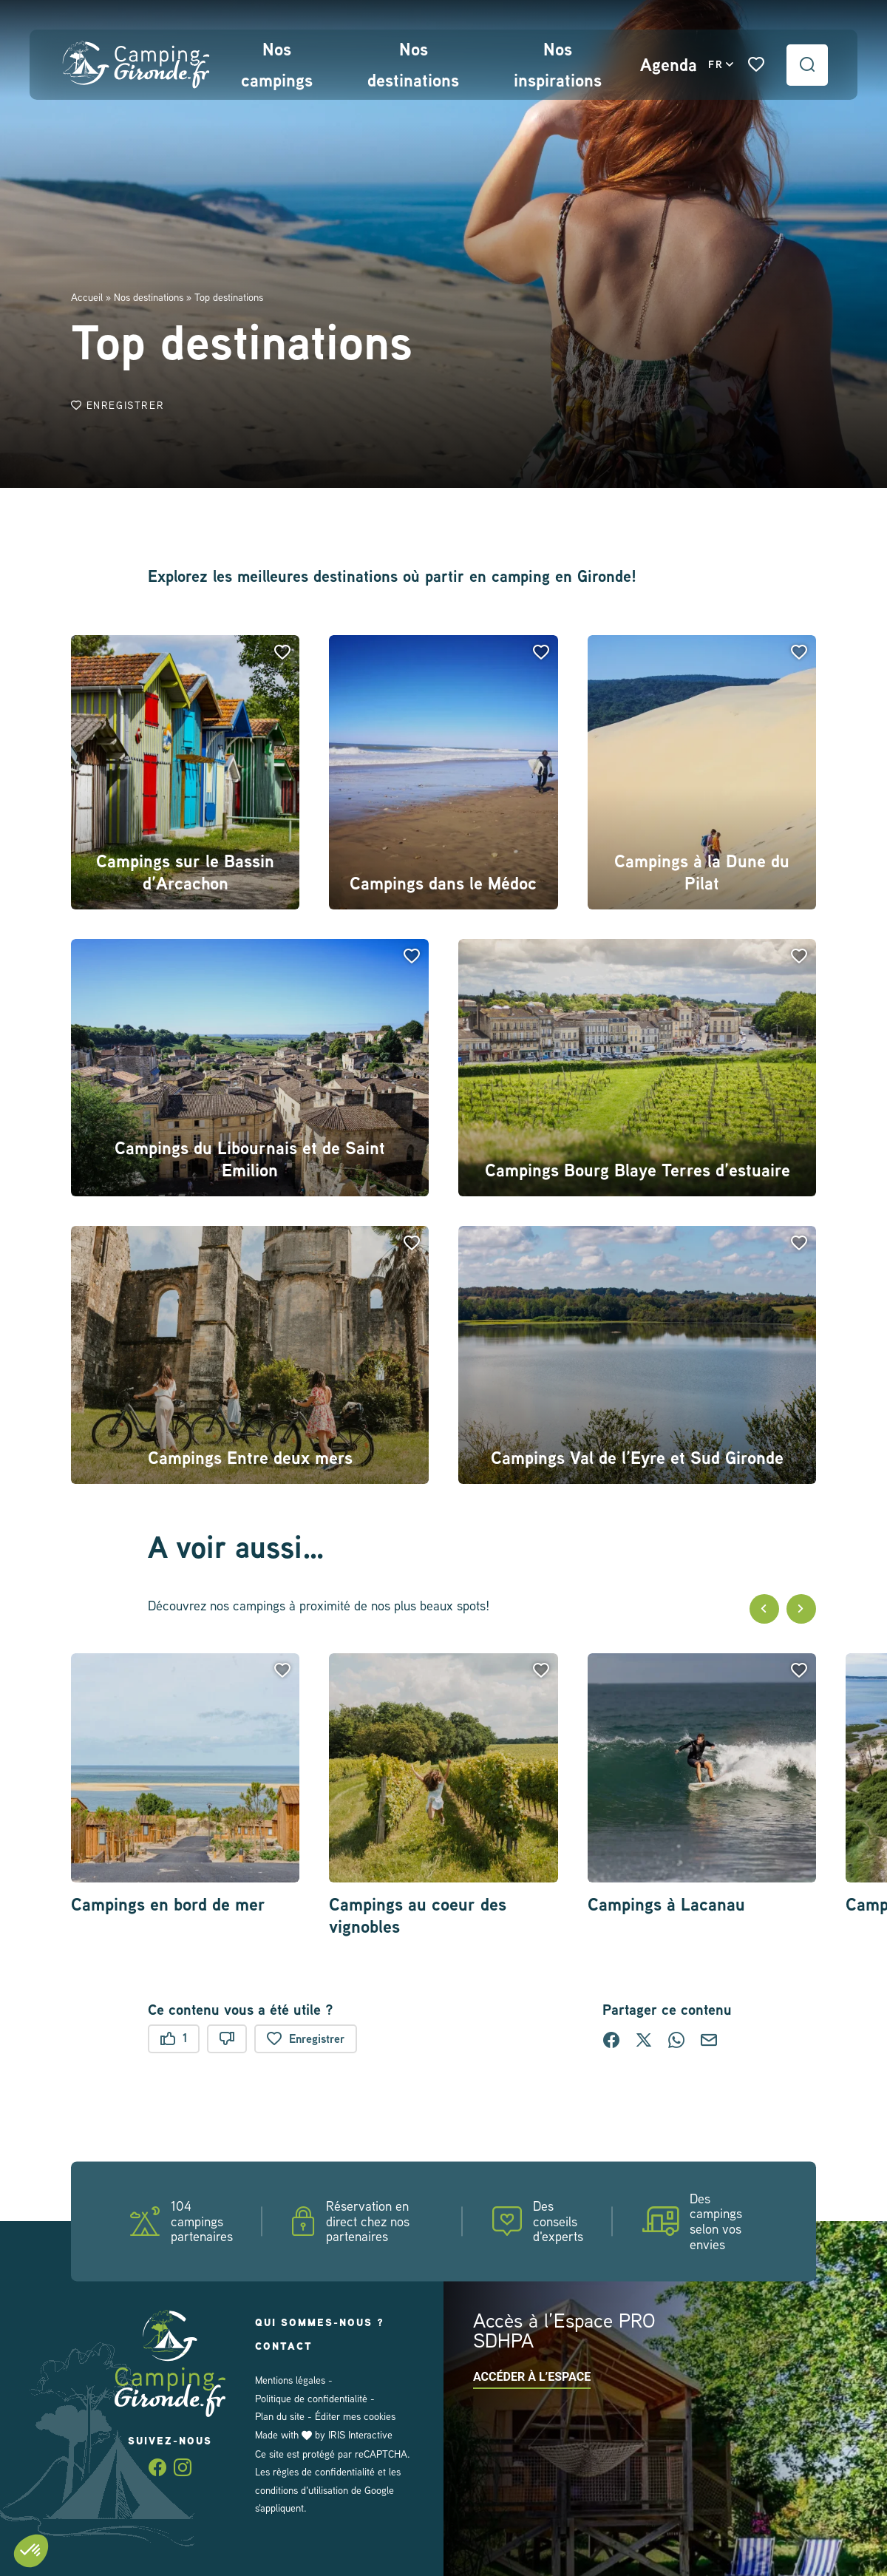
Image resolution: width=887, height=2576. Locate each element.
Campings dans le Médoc (444, 883)
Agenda (667, 65)
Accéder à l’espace (532, 2376)
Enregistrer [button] (120, 405)
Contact (285, 2345)
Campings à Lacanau (668, 1904)
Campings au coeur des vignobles (417, 1915)
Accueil (87, 296)
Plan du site (279, 2415)
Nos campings (276, 65)
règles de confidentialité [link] (323, 2470)
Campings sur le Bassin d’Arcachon (185, 872)
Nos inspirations (554, 65)
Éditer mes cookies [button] (351, 2415)
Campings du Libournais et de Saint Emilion (250, 1159)
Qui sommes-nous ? (321, 2322)
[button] (282, 652)
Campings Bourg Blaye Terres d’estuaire (637, 1170)
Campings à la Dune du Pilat (701, 872)
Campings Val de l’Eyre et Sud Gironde (637, 1458)
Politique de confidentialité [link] (311, 2398)
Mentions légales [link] (290, 2379)
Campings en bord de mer (169, 1904)
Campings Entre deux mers (249, 1458)
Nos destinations (411, 65)
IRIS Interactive (361, 2434)
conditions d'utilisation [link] (302, 2489)
